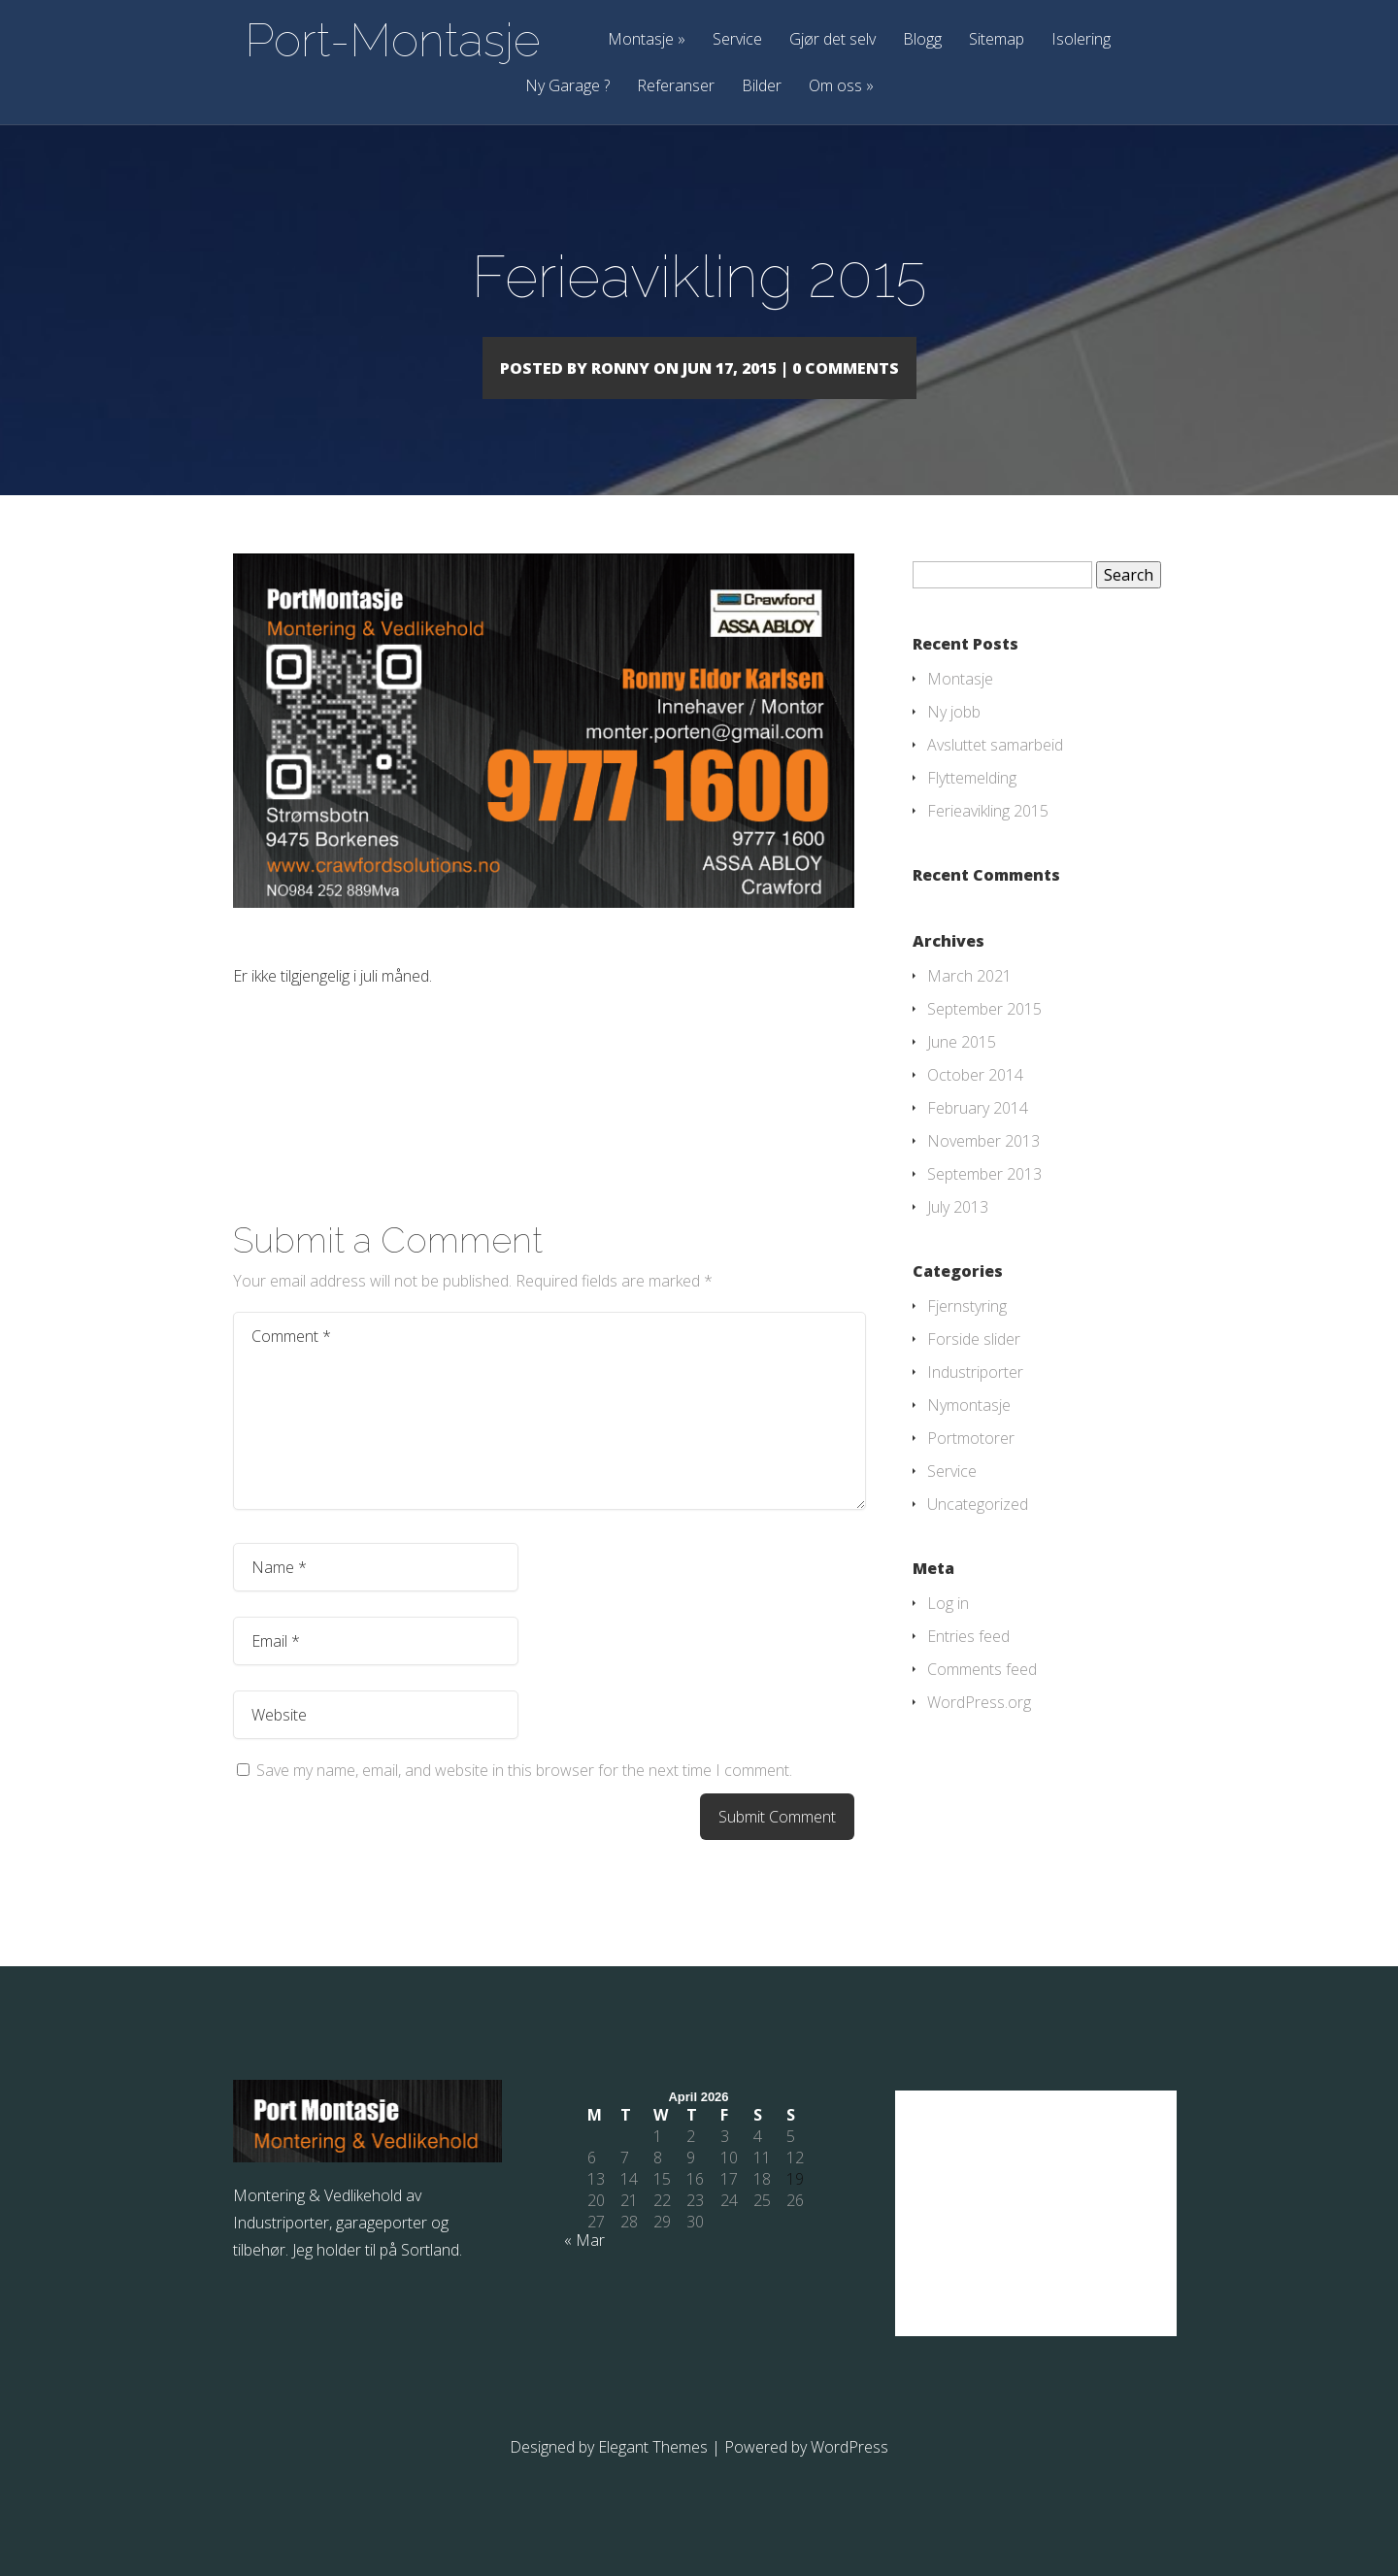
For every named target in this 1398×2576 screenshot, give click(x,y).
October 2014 (975, 1103)
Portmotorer (971, 1466)
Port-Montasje (393, 40)
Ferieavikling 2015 (987, 839)
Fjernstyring (967, 1334)
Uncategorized (977, 1532)
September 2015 (984, 1037)
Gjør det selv (832, 40)
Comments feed (982, 1697)
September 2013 (984, 1202)
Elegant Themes (653, 2475)
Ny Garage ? (567, 87)
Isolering (1081, 40)
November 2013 (983, 1169)
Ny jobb (954, 740)
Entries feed (968, 1664)
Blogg (922, 40)
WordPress (849, 2475)
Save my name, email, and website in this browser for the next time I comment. (524, 1798)
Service (737, 40)
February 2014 (977, 1136)
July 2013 (957, 1235)
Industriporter (975, 1400)
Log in (948, 1631)
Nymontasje (969, 1433)
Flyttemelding (971, 806)
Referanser (676, 87)
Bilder (762, 87)
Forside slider (973, 1367)
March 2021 (969, 1004)
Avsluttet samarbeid (995, 773)
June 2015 (961, 1070)
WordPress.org (979, 1730)
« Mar (584, 2268)
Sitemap (996, 40)
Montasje (646, 40)
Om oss (841, 87)
